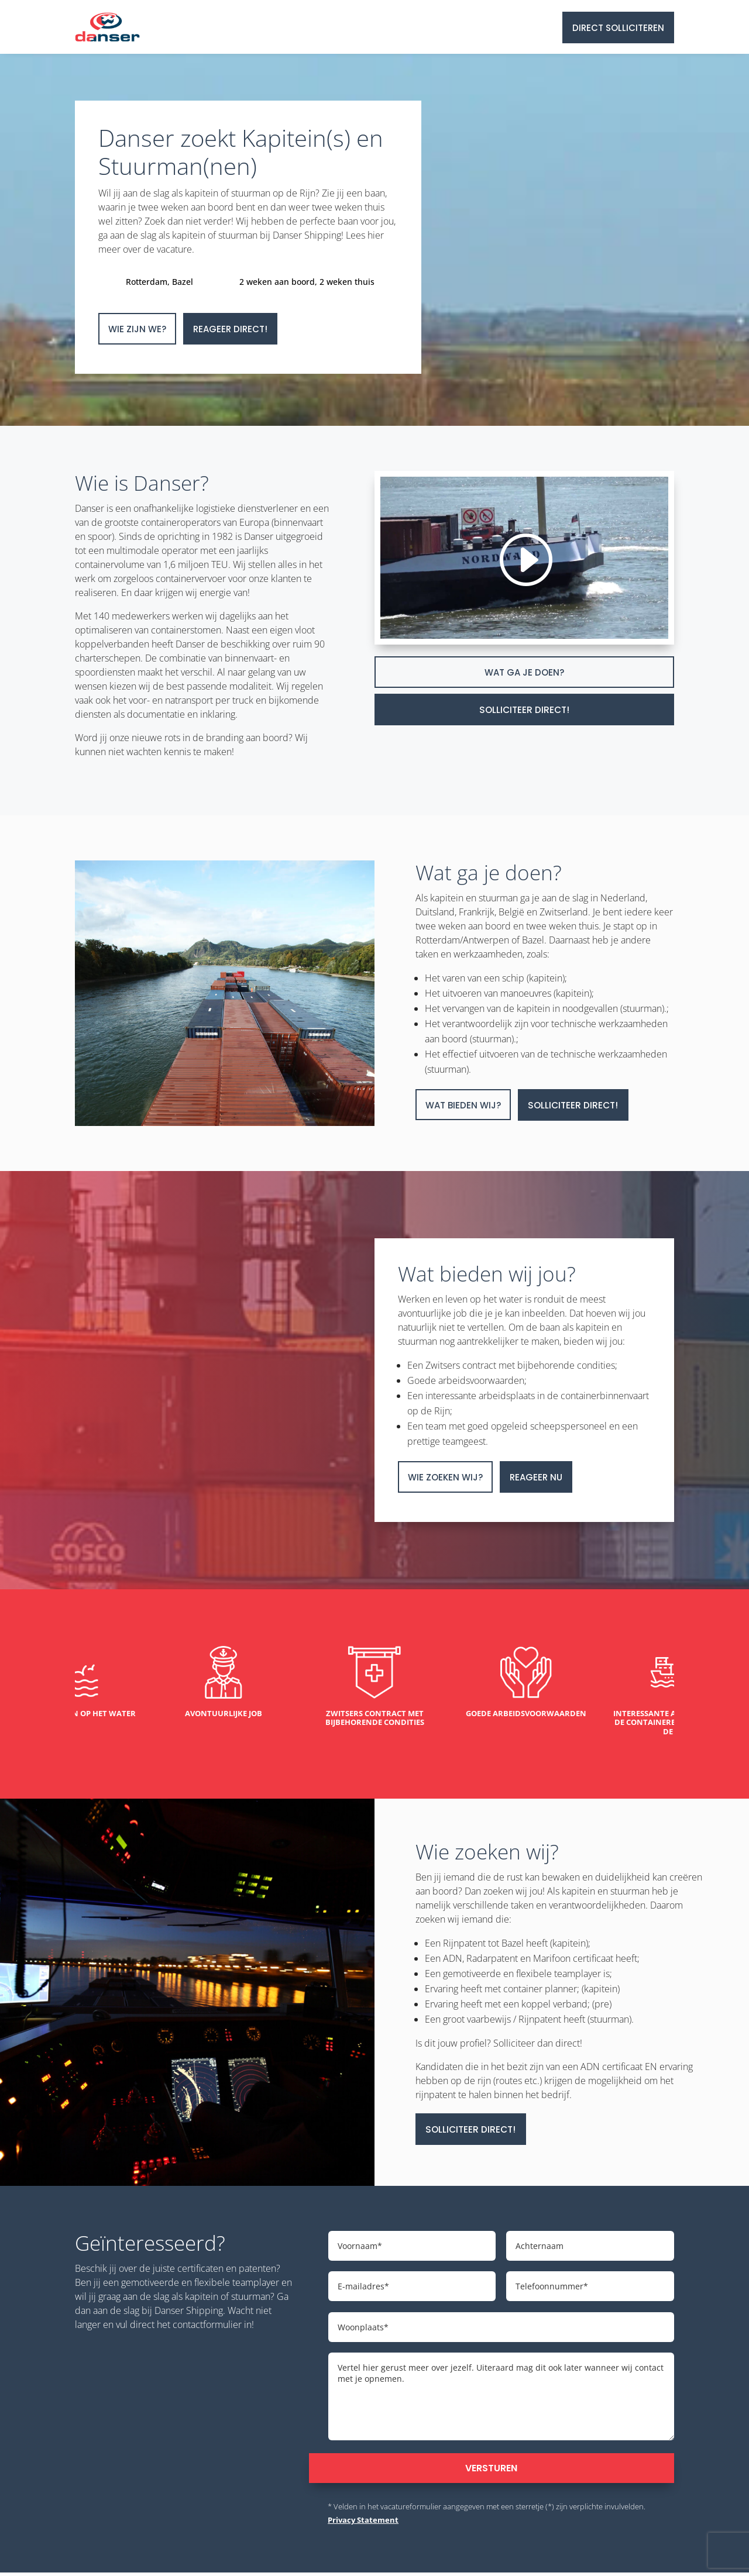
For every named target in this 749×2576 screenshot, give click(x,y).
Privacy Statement (363, 2524)
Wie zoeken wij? (445, 1477)
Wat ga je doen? (524, 672)
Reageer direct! (230, 329)
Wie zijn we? (137, 329)
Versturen (491, 2472)
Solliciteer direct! (524, 710)
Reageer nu (536, 1477)
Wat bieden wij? (463, 1105)
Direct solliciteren (618, 28)
